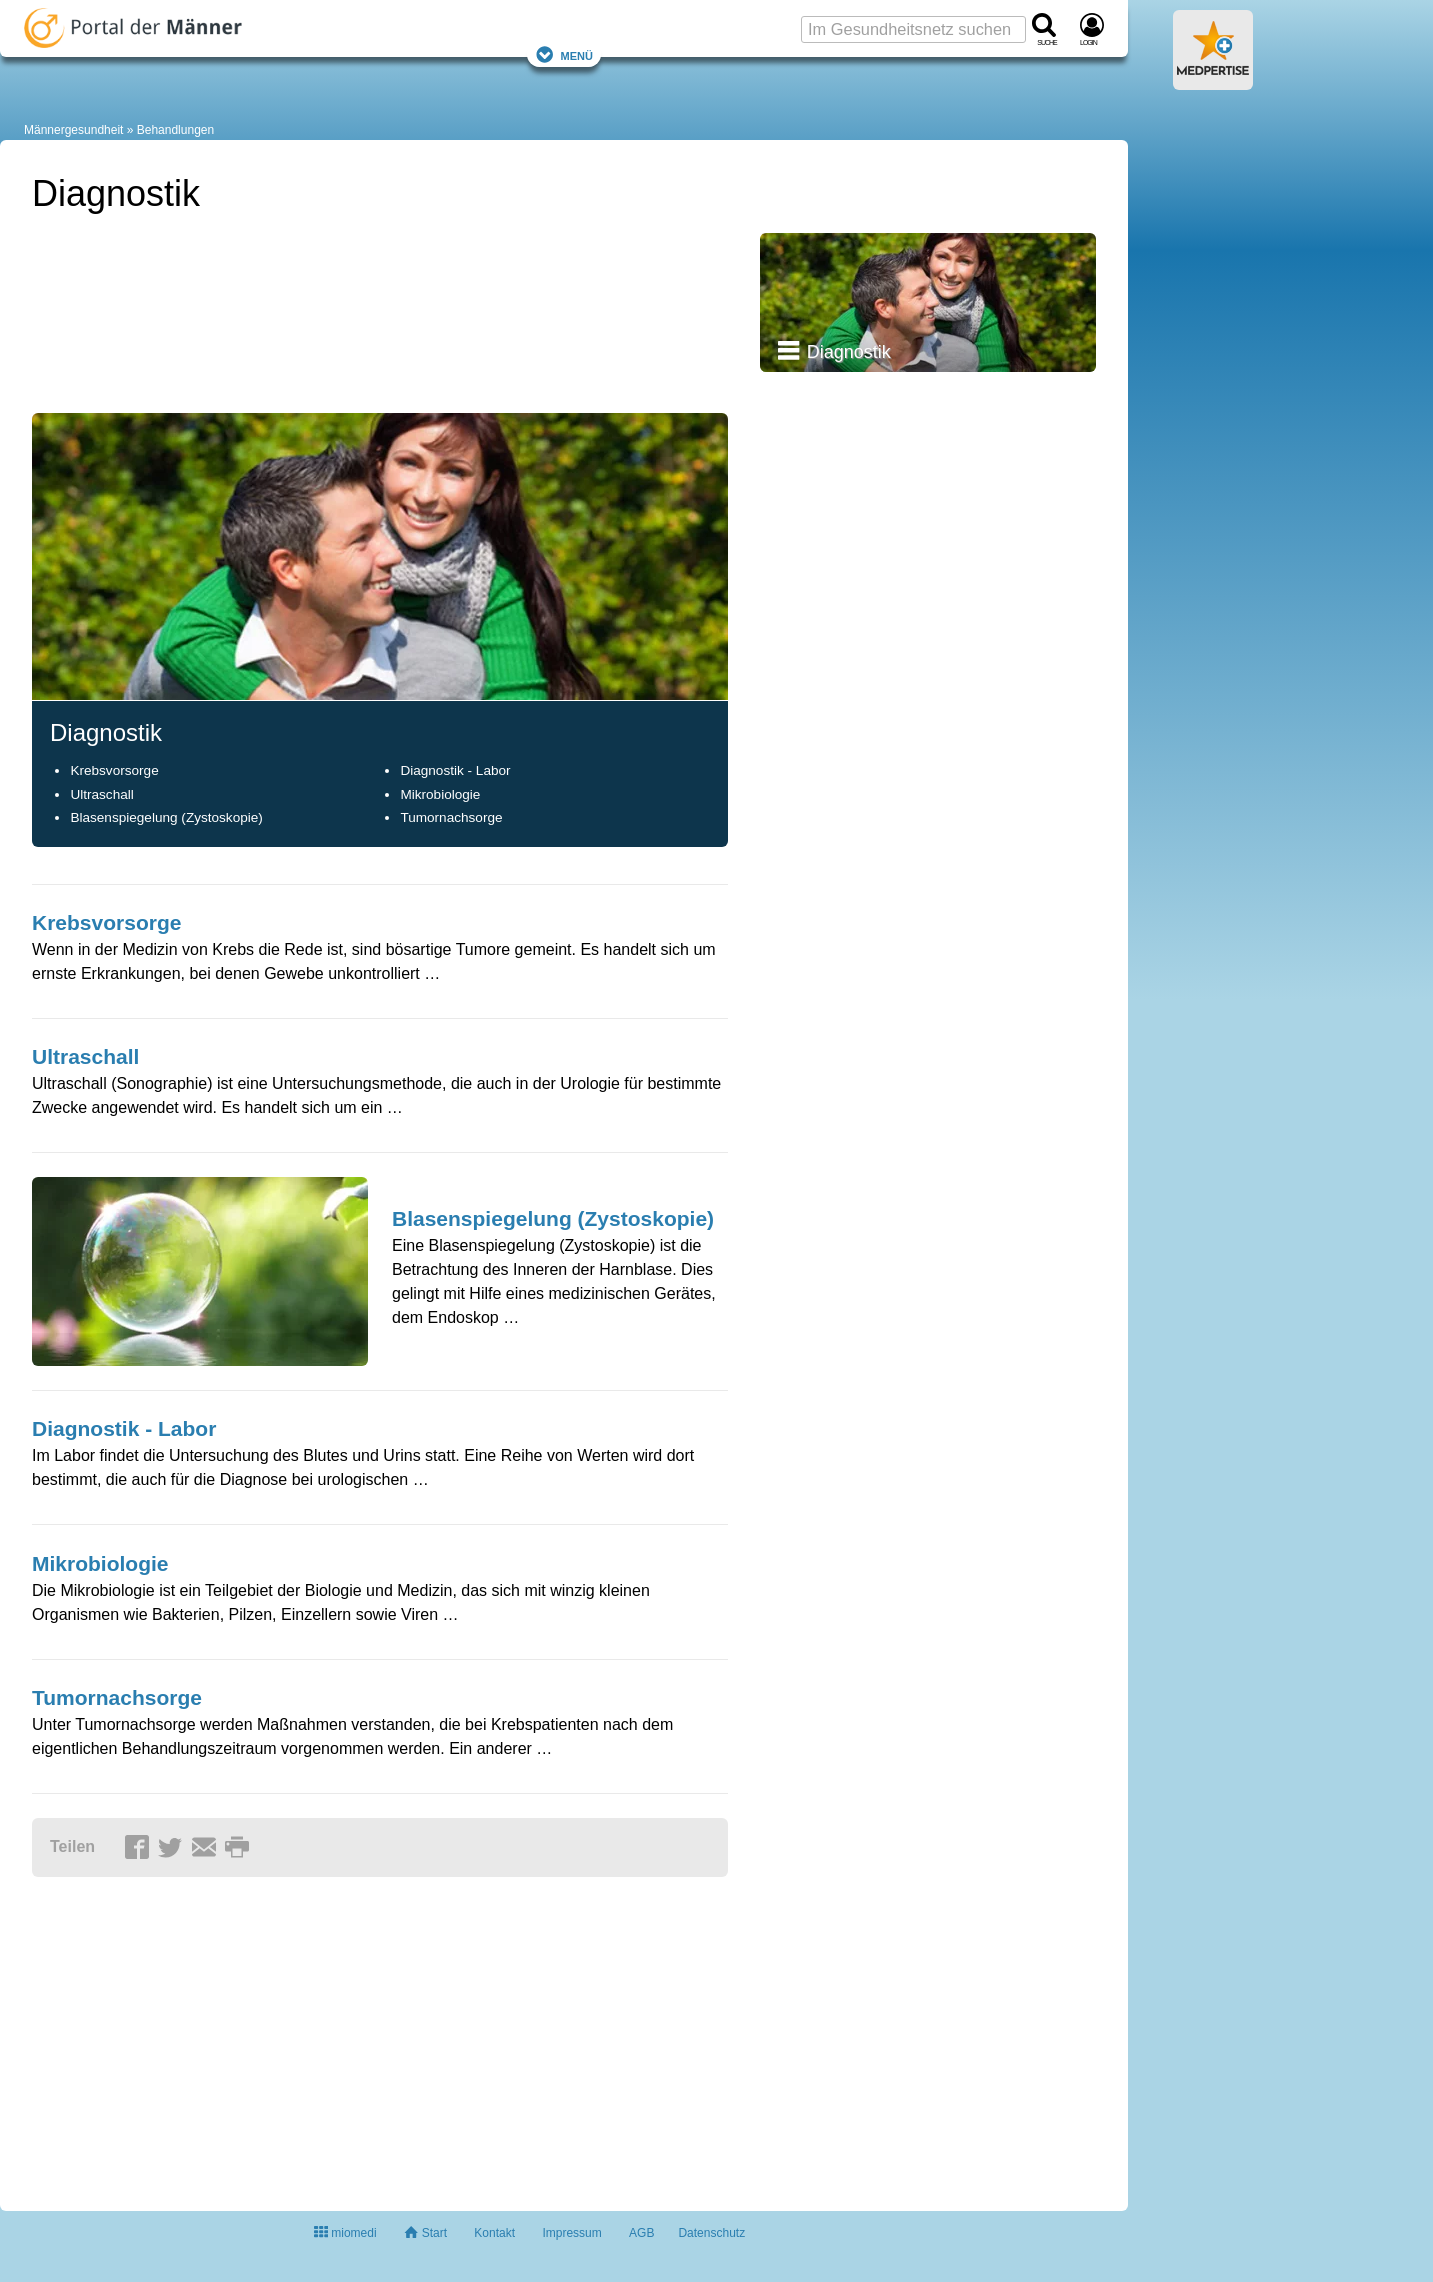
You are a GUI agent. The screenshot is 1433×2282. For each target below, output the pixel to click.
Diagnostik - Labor (455, 770)
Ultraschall (101, 794)
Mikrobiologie (440, 794)
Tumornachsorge (451, 817)
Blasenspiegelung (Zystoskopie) (166, 817)
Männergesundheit (73, 130)
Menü (564, 54)
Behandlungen (175, 130)
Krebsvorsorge (114, 770)
